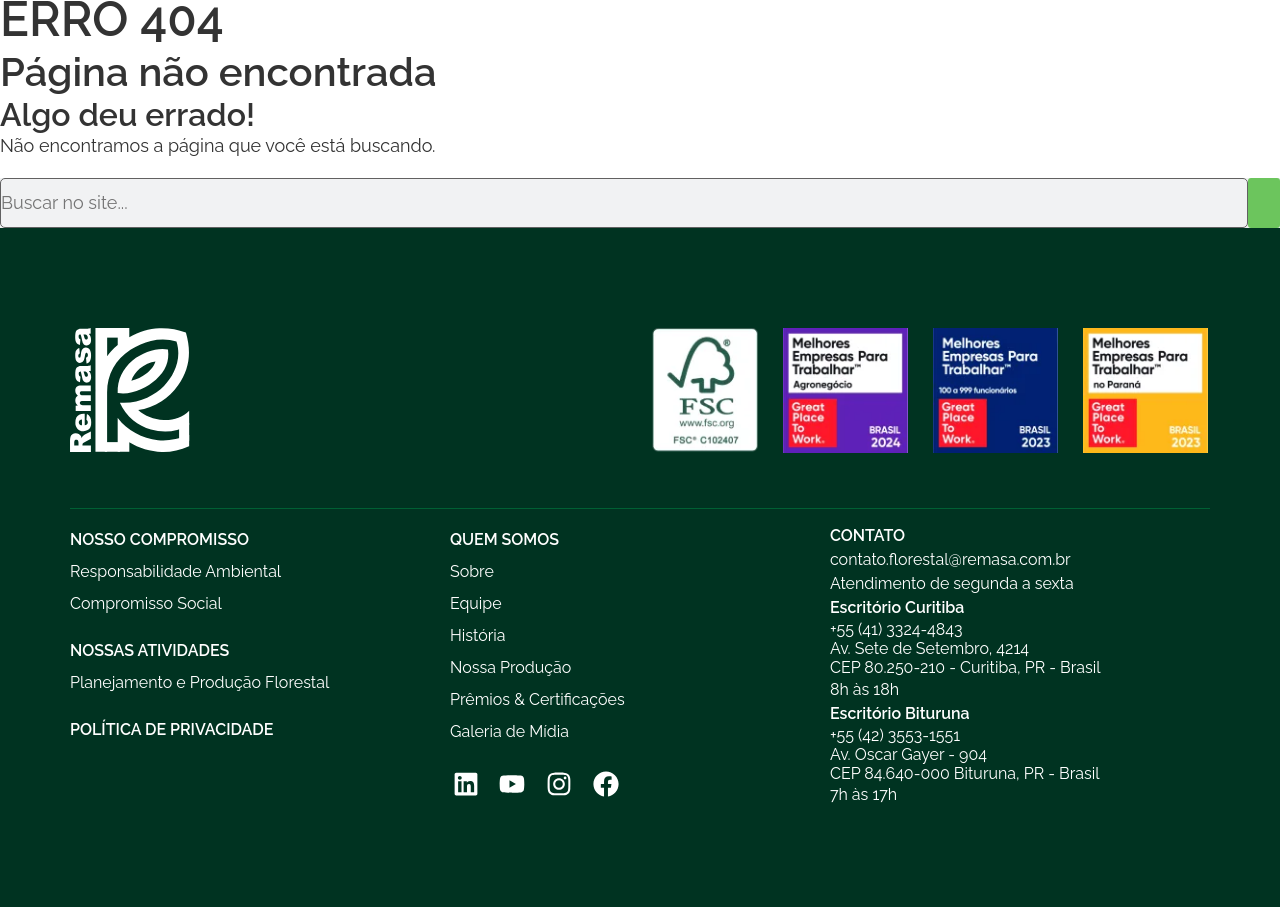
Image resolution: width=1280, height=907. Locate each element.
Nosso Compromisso (159, 539)
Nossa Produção (510, 667)
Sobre (472, 571)
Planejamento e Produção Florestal (199, 682)
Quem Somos (504, 539)
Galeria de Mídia (509, 731)
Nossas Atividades (149, 650)
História (478, 635)
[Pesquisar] (1264, 203)
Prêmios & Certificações (537, 699)
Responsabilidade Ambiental (175, 571)
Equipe (476, 603)
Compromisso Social (146, 603)
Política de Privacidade (171, 729)
